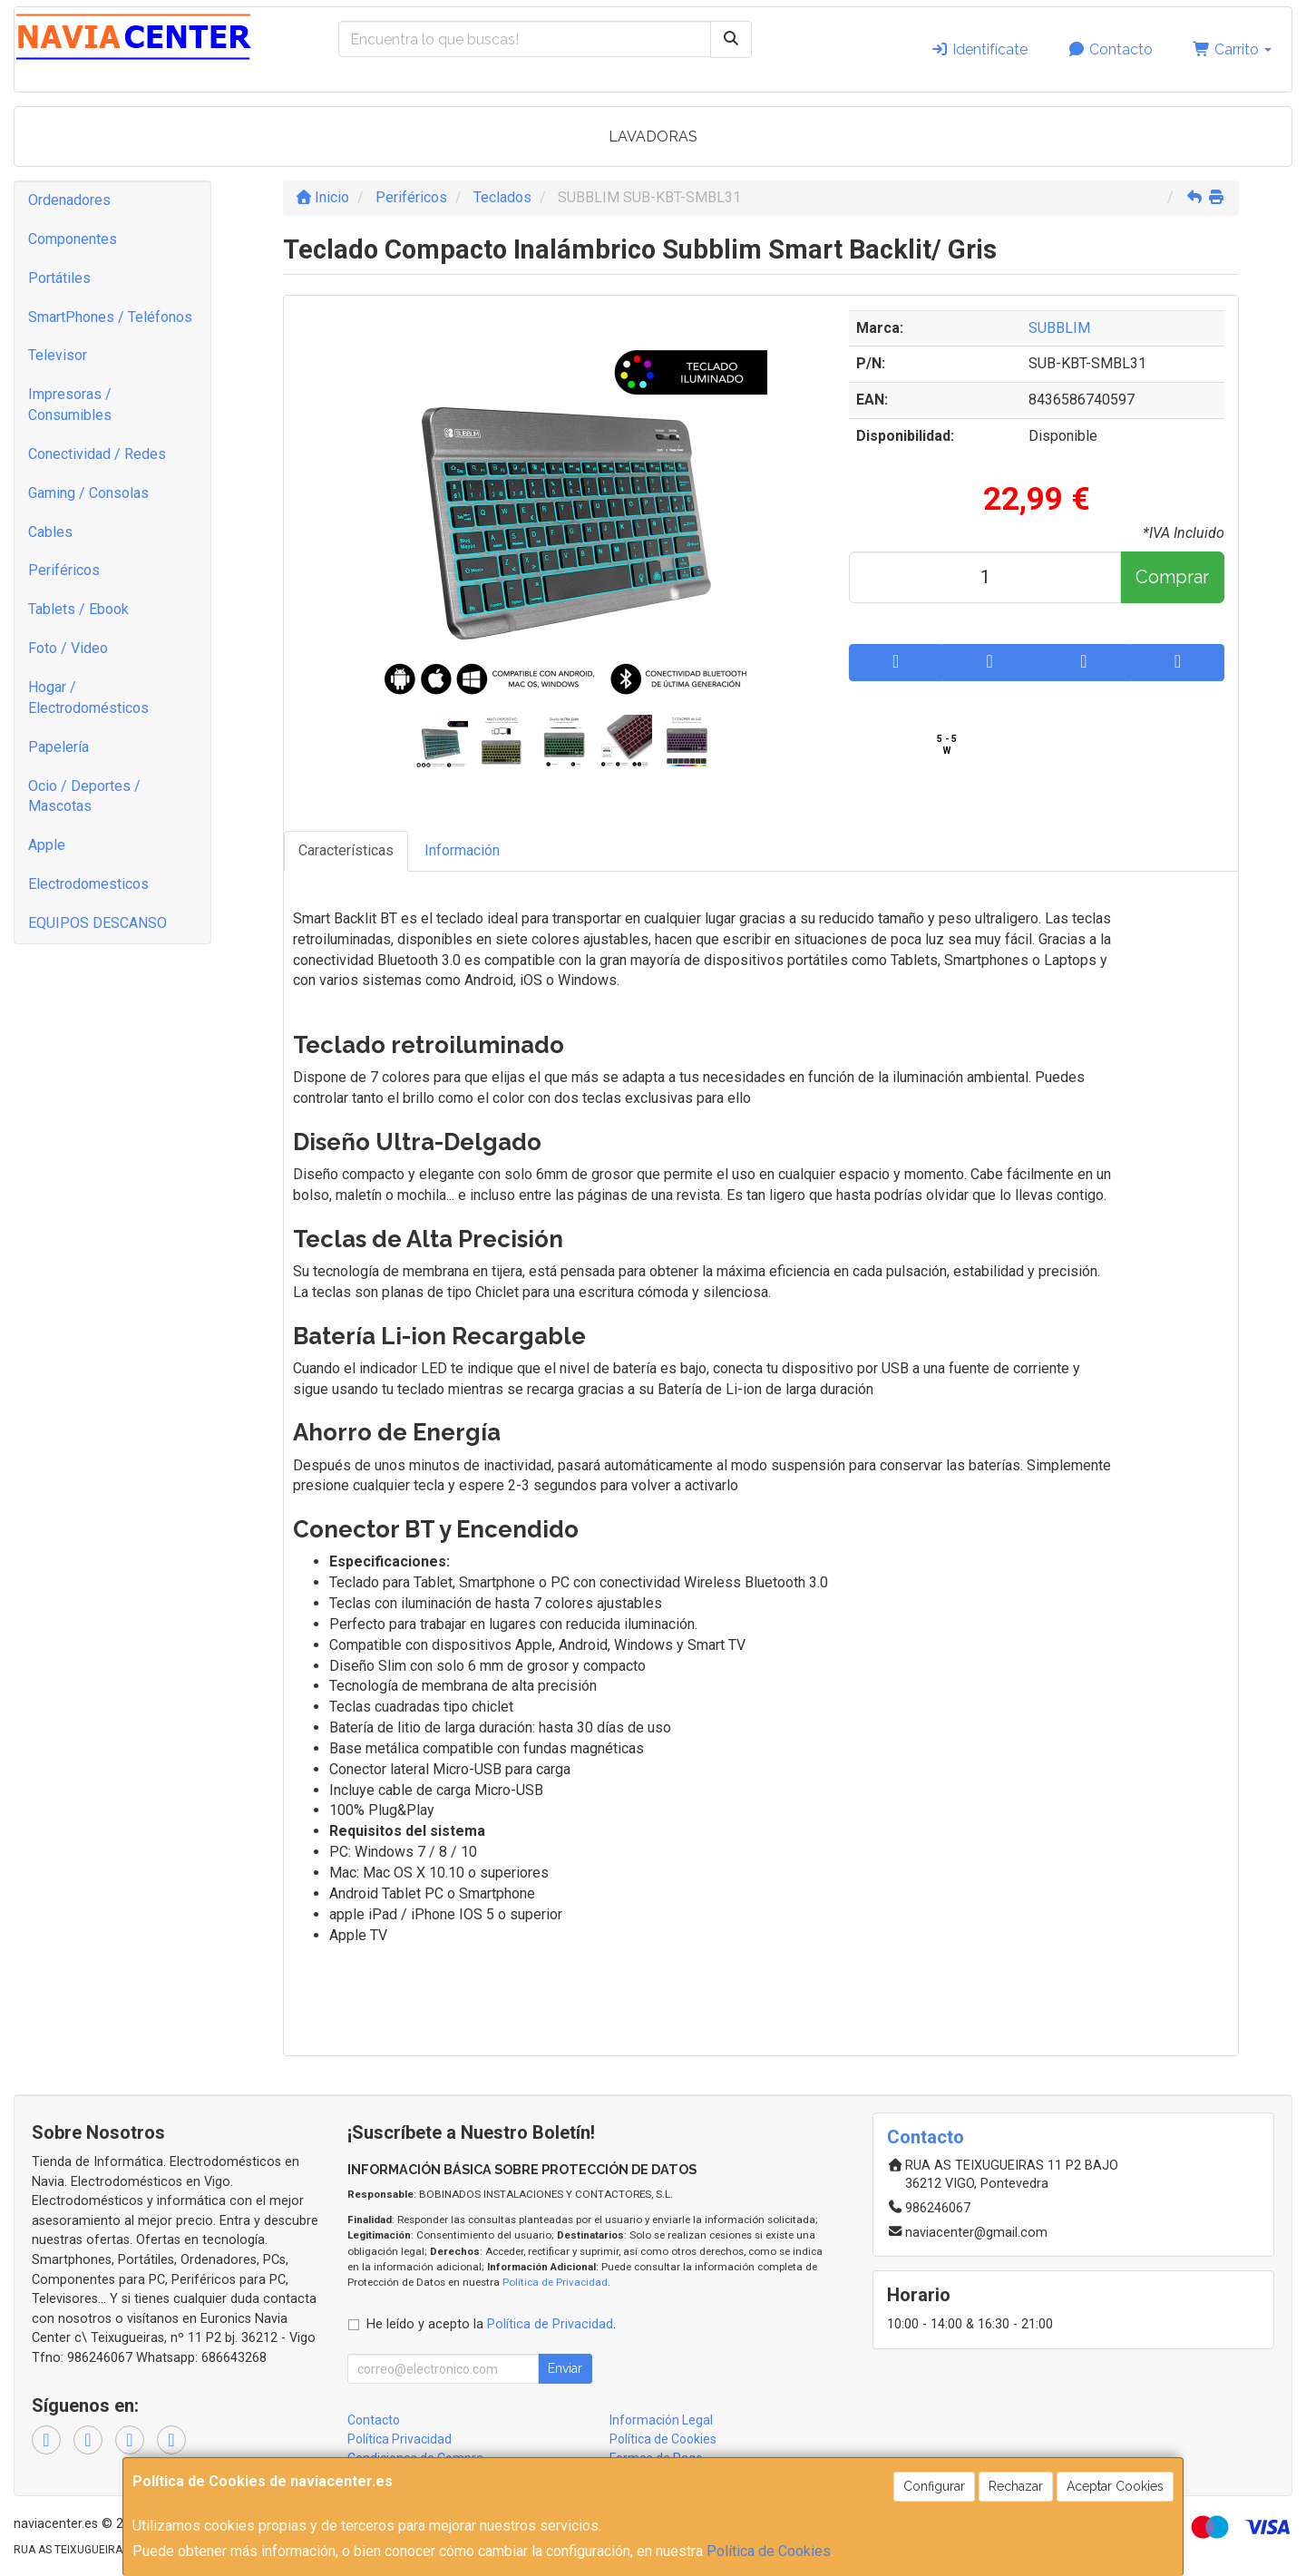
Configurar (934, 2486)
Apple (46, 845)
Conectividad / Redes (97, 454)
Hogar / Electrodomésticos (88, 697)
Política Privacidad (399, 2439)
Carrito (1232, 49)
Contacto (1110, 49)
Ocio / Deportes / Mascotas (84, 796)
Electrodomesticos (88, 884)
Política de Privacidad (555, 2282)
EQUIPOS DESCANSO (97, 923)
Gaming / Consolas (88, 493)
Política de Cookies (769, 2551)
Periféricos (64, 570)
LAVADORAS (653, 136)
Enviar (565, 2368)
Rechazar (1016, 2486)
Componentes (72, 239)
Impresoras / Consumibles (70, 404)
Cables (50, 532)
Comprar (1172, 577)
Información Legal (661, 2420)
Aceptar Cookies (1115, 2486)
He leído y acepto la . (491, 2324)
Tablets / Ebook (78, 609)
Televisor (57, 355)
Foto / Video (68, 648)
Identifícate (979, 49)
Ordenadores (69, 200)
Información (462, 850)
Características (346, 850)
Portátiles (59, 278)
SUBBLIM (1059, 328)
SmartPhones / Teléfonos (110, 317)
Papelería (58, 747)
